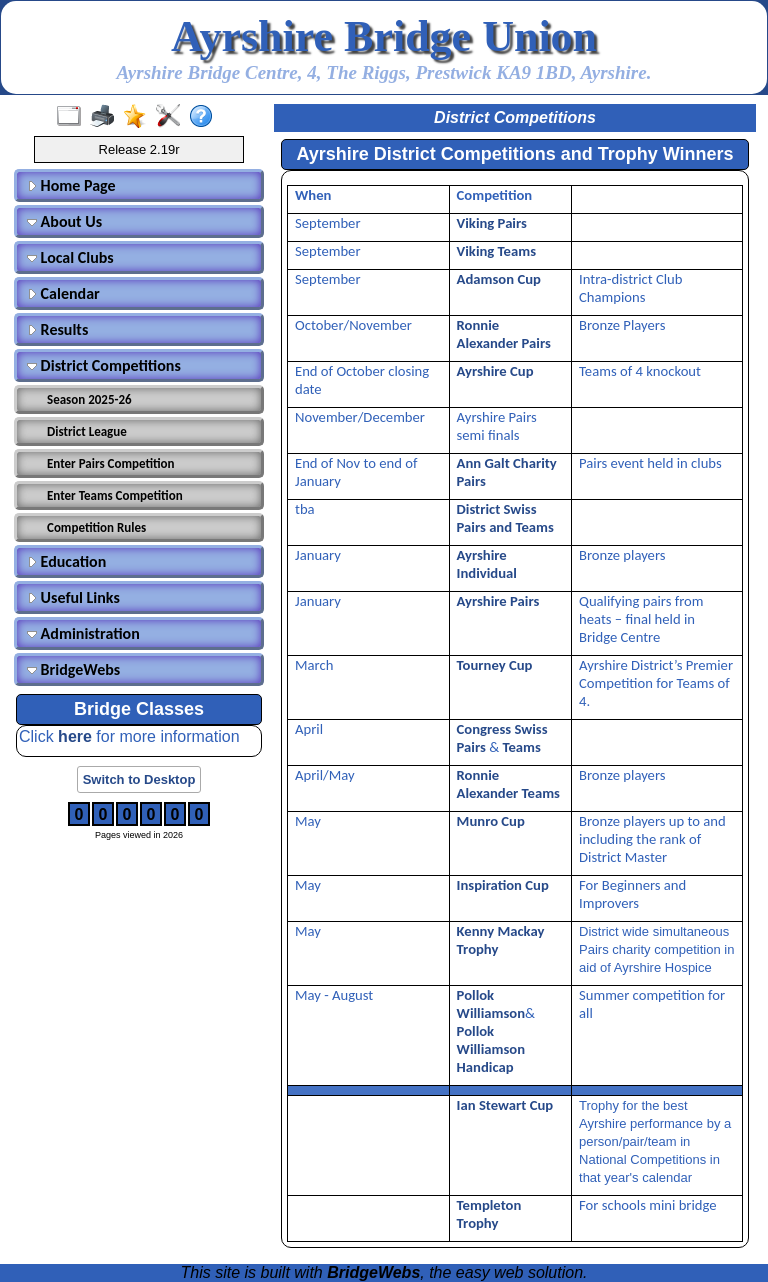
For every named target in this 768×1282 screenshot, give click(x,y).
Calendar (63, 293)
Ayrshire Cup (495, 371)
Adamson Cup (499, 279)
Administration (83, 633)
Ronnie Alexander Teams (508, 784)
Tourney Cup (495, 665)
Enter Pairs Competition (111, 463)
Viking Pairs (492, 223)
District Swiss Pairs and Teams (505, 518)
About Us (64, 221)
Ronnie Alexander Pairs (504, 334)
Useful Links (73, 597)
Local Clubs (70, 257)
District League (87, 431)
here (77, 736)
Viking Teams (496, 251)
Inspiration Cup (503, 885)
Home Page (71, 185)
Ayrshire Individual (487, 564)
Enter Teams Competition (115, 495)
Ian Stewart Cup (505, 1105)
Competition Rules (96, 527)
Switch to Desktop (139, 779)
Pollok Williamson (491, 1004)
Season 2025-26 (89, 399)
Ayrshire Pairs (498, 601)
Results (57, 329)
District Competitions (104, 365)
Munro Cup (491, 821)
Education (66, 561)
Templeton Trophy (489, 1214)
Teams (521, 747)
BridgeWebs (73, 669)
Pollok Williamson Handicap (491, 1049)
